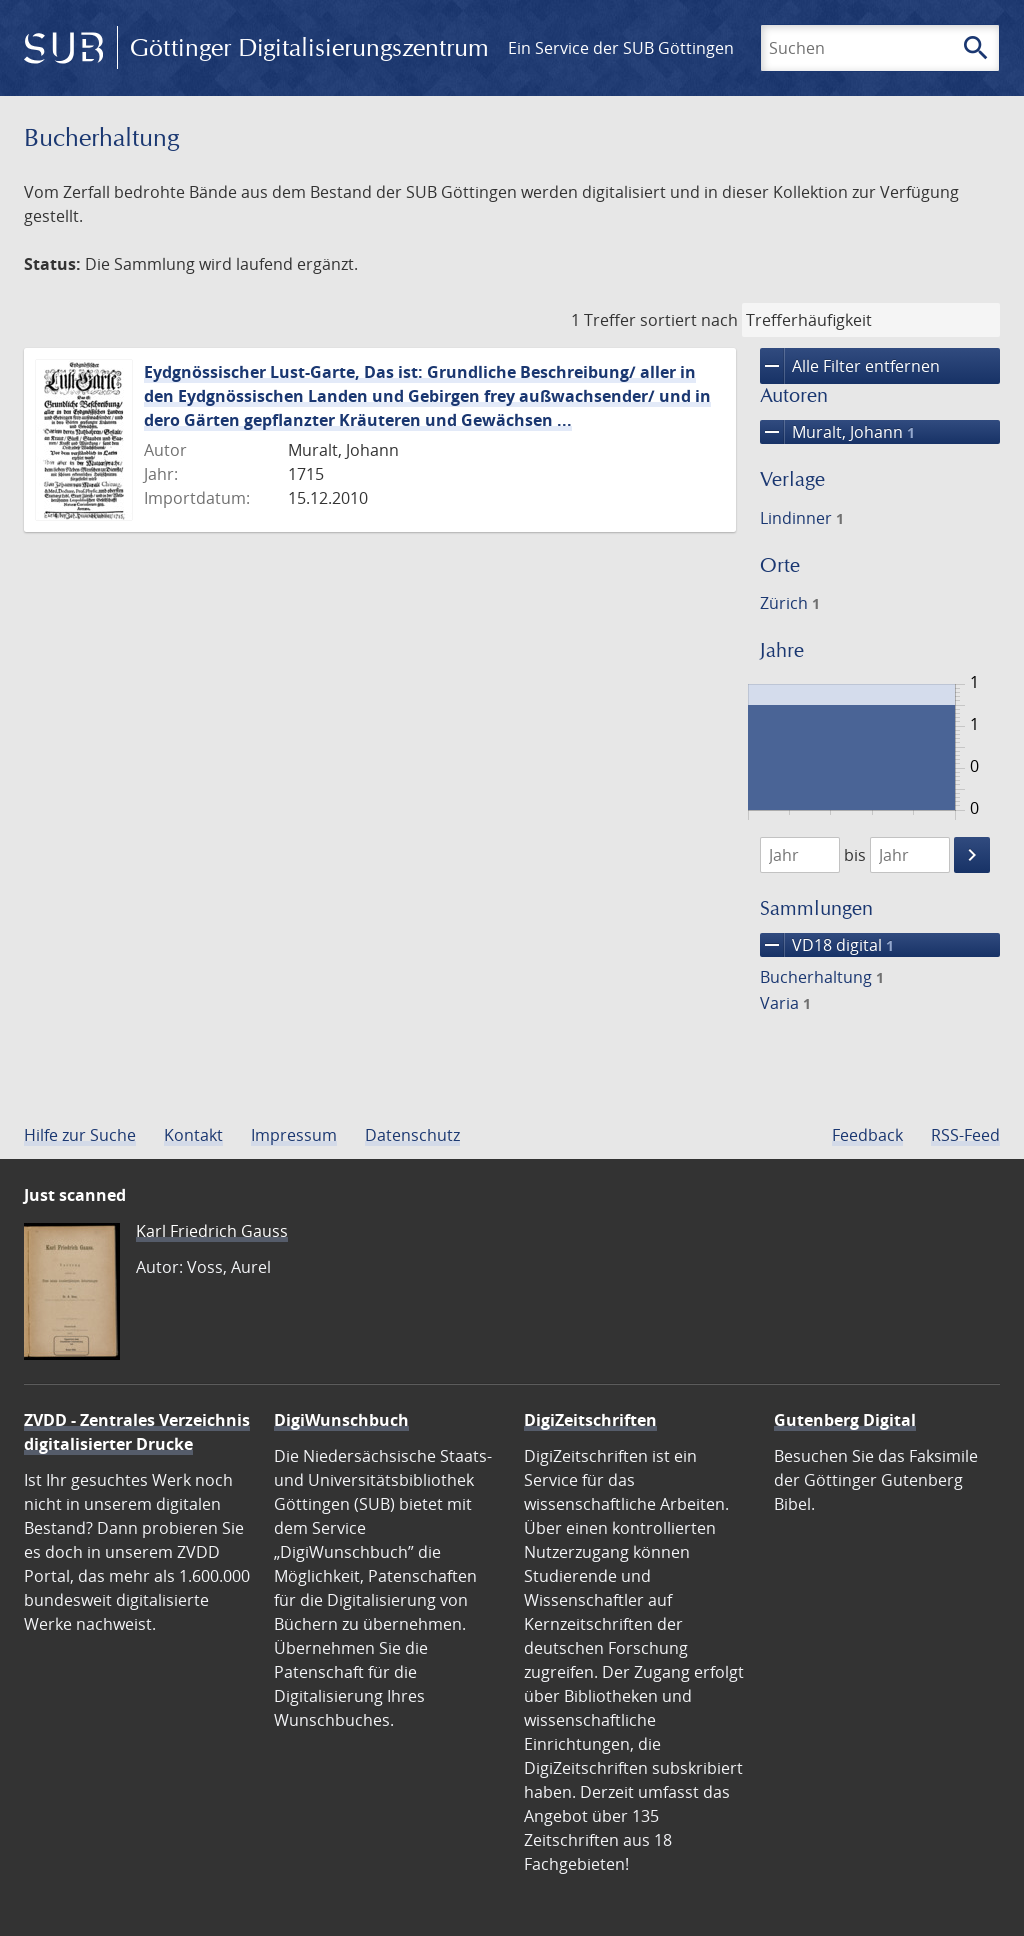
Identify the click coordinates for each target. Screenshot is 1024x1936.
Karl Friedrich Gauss (212, 1231)
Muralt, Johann (837, 432)
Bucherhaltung (822, 977)
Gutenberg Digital (845, 1420)
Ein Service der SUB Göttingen (621, 48)
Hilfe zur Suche (80, 1135)
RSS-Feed (965, 1135)
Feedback (867, 1135)
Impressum (294, 1135)
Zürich (790, 603)
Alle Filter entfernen (850, 366)
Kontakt (193, 1135)
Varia (785, 1003)
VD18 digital (827, 945)
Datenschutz (412, 1135)
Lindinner (802, 518)
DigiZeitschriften (590, 1420)
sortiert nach (689, 320)
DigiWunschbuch (341, 1420)
